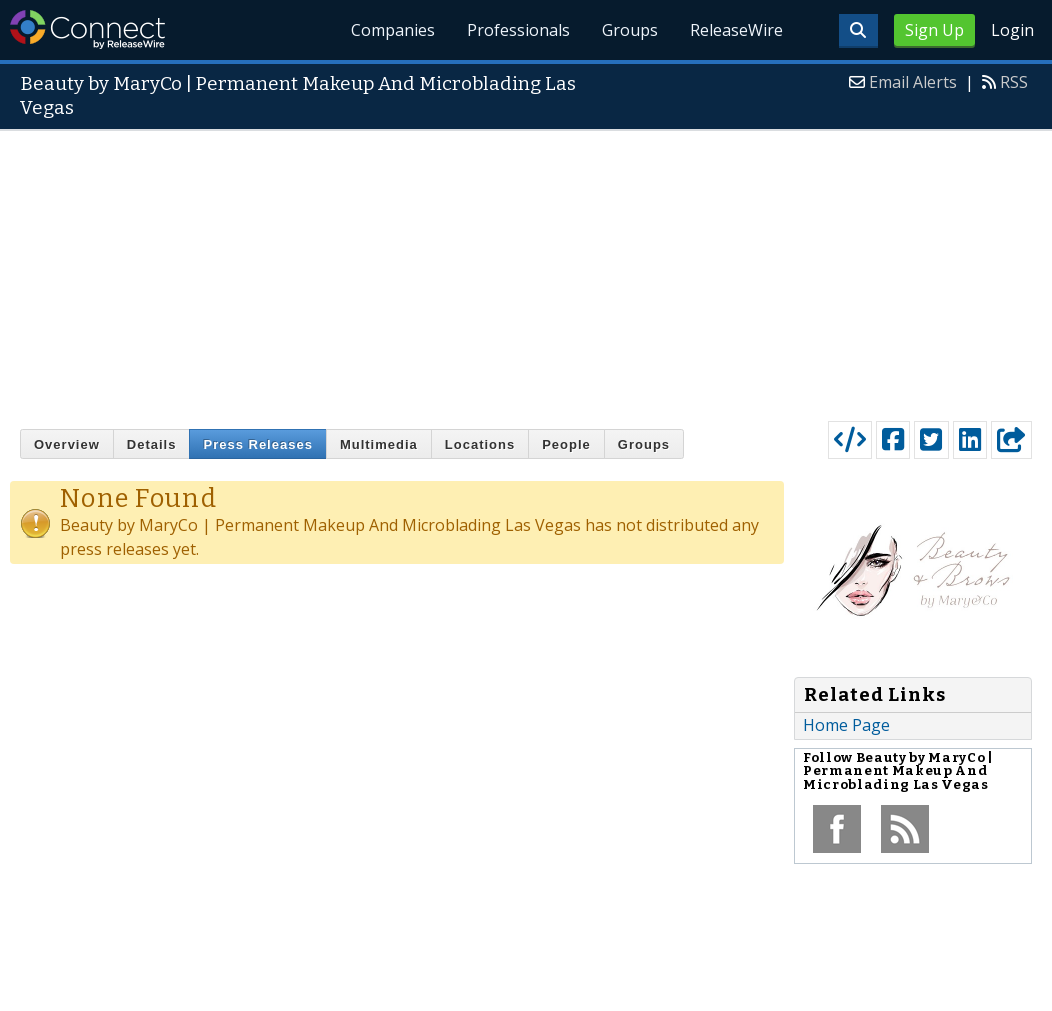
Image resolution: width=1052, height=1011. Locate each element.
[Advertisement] (526, 271)
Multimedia (379, 444)
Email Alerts (913, 82)
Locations (480, 444)
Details (152, 444)
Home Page (846, 725)
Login (1012, 30)
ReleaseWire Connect (87, 29)
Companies (394, 30)
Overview (67, 444)
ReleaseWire (736, 30)
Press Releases (257, 444)
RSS (1014, 82)
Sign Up (934, 30)
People (566, 444)
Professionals (518, 30)
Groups (630, 30)
